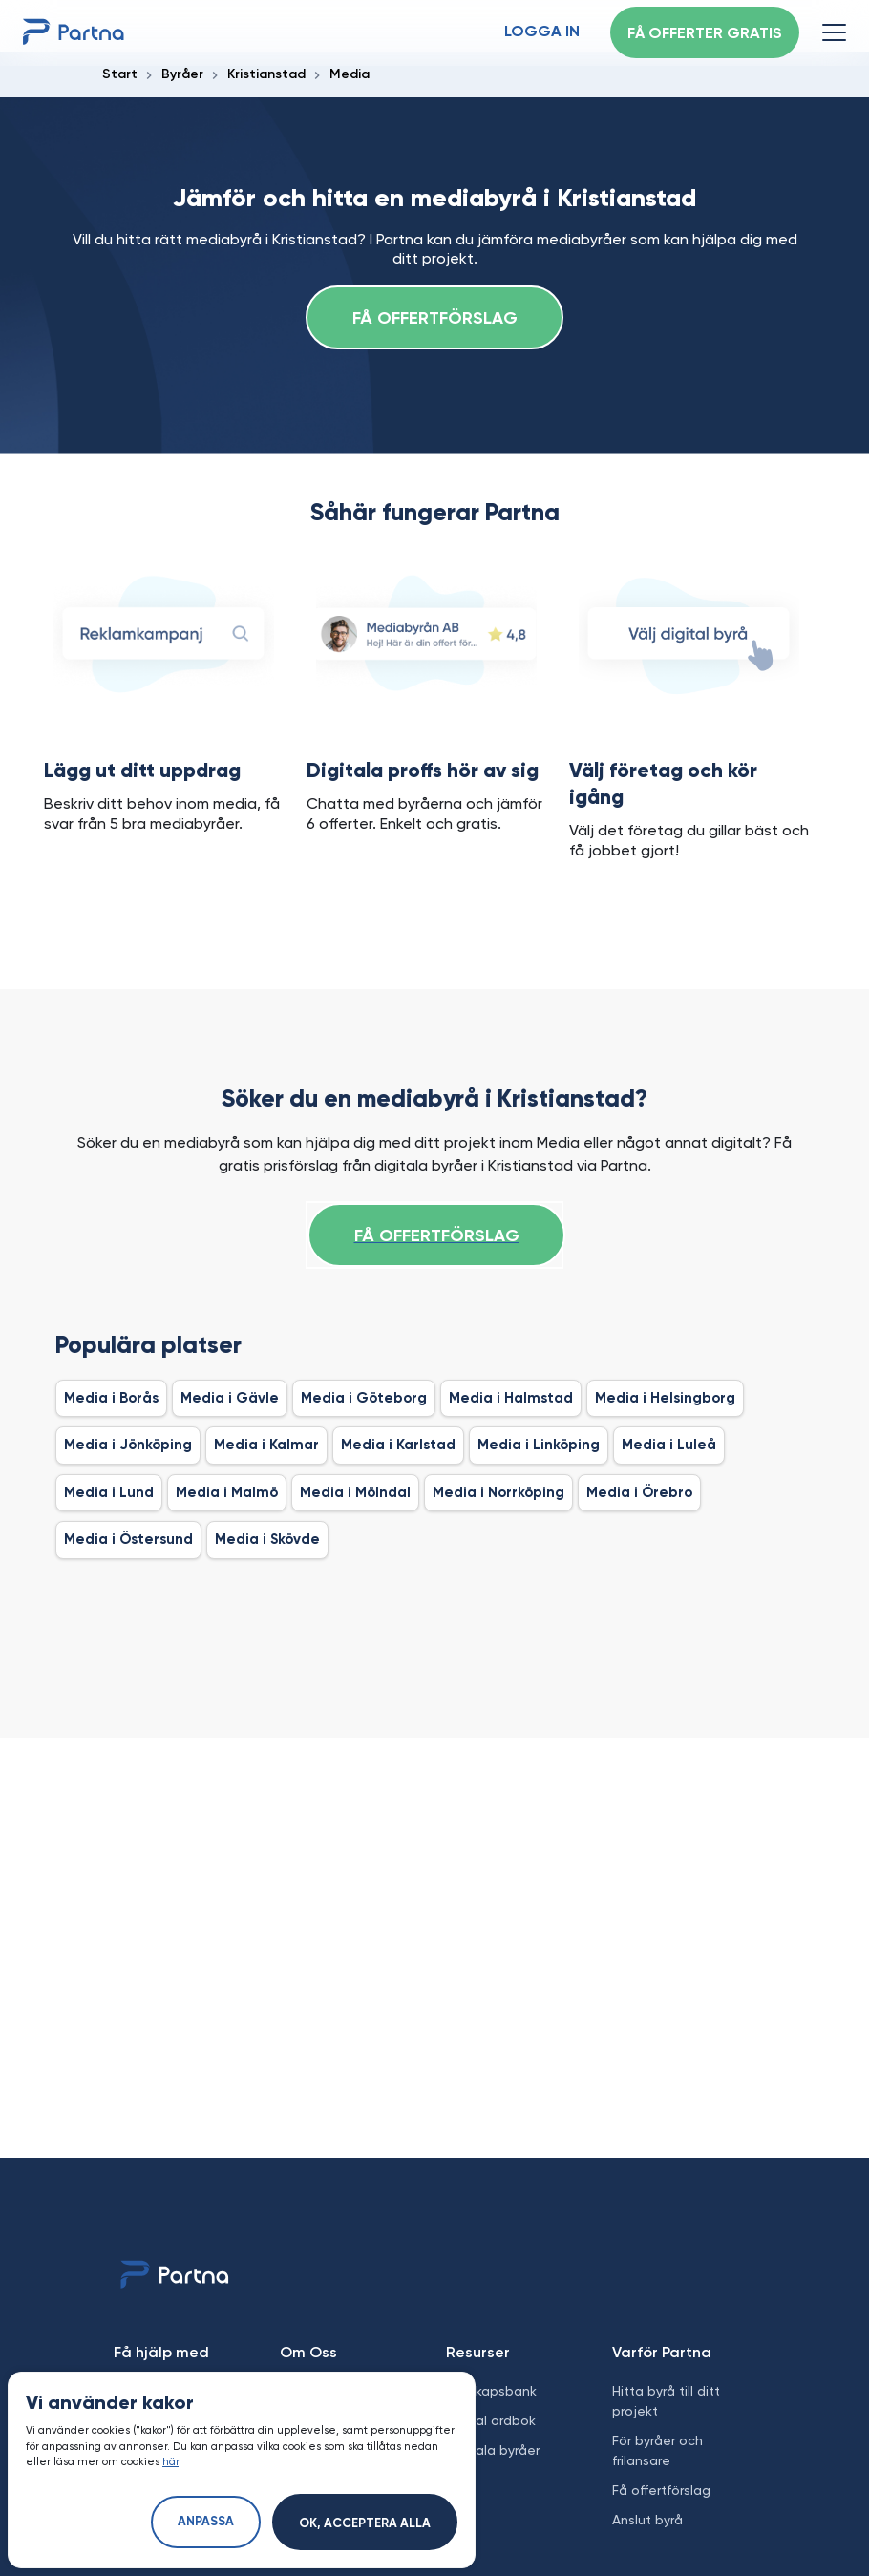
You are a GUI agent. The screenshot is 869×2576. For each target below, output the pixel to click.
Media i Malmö (227, 1493)
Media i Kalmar (266, 1445)
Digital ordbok (491, 2420)
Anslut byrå (647, 2519)
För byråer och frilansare (657, 2450)
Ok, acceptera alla (365, 2524)
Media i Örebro (639, 1493)
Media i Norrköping (498, 1493)
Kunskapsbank (491, 2390)
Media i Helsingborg (665, 1398)
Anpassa (206, 2522)
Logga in (542, 32)
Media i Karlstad (398, 1445)
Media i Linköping (538, 1445)
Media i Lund (109, 1493)
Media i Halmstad (511, 1398)
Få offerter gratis (704, 34)
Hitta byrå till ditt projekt (666, 2400)
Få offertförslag (435, 318)
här (170, 2462)
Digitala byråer (493, 2450)
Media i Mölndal (355, 1493)
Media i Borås (111, 1398)
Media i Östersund (128, 1539)
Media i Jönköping (128, 1445)
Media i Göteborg (364, 1398)
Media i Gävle (229, 1398)
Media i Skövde (267, 1539)
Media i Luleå (669, 1445)
